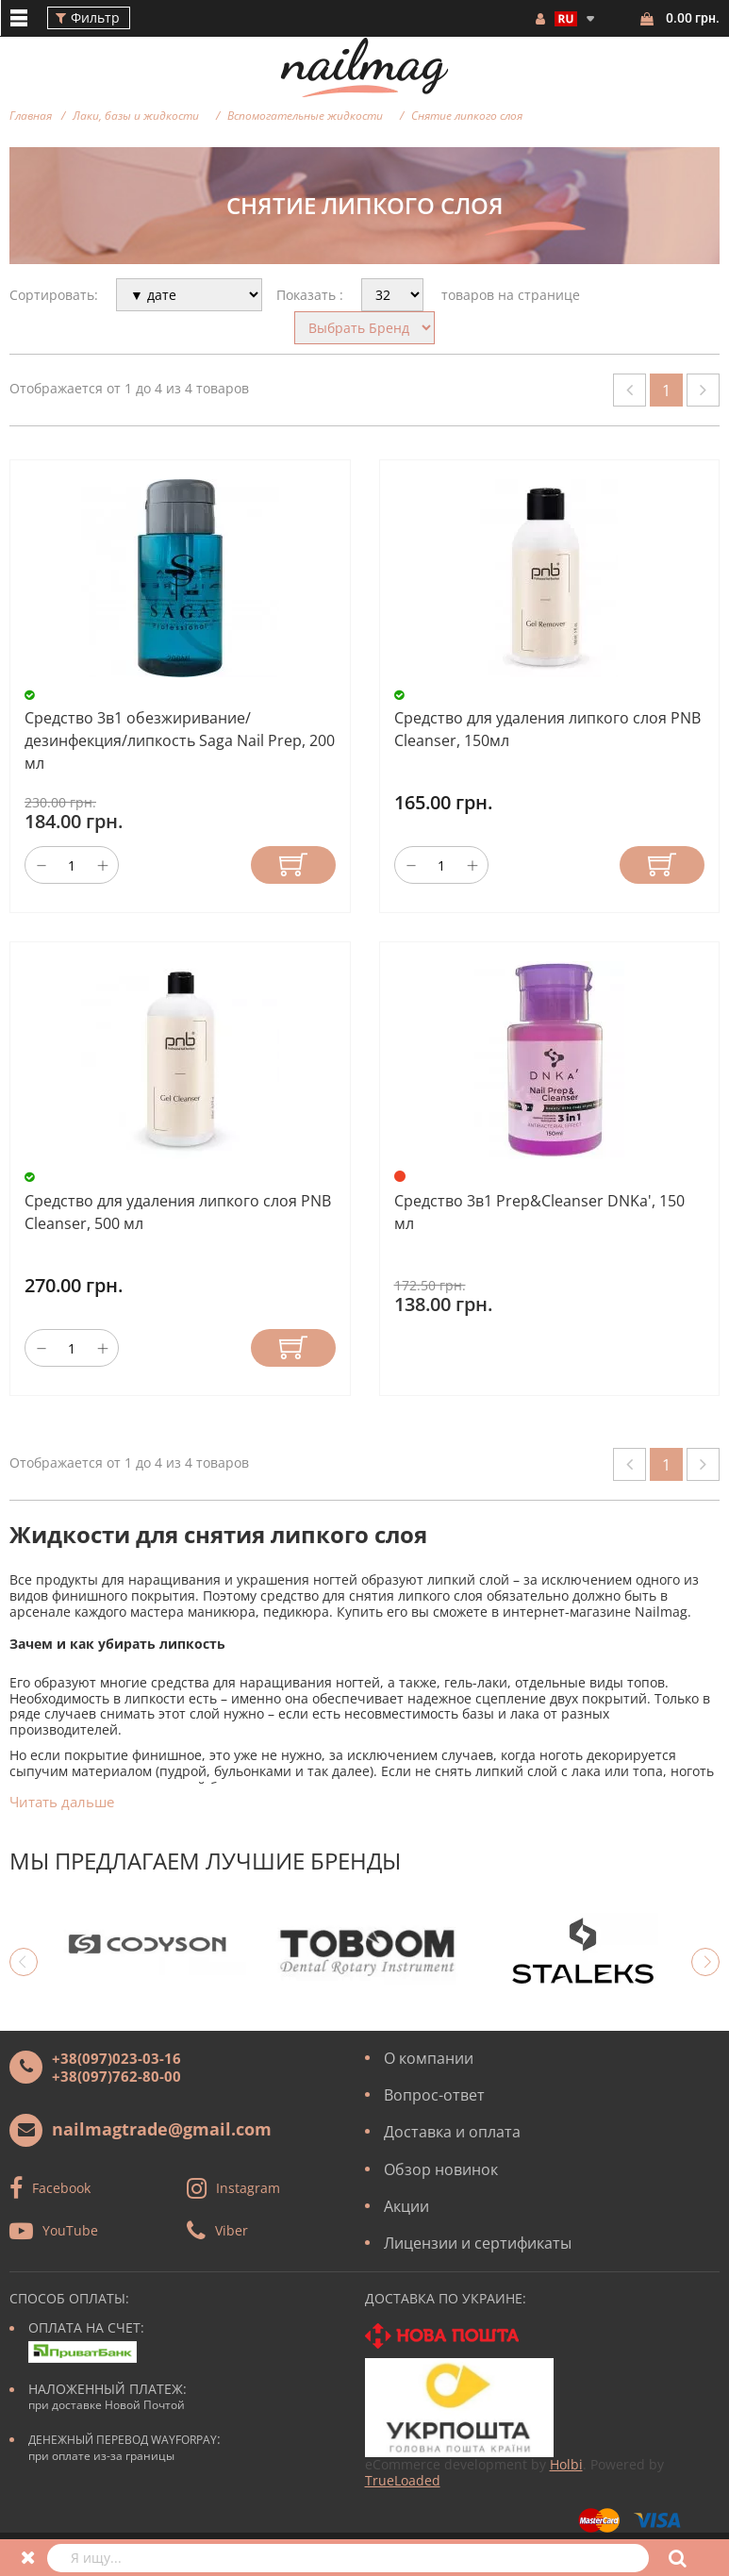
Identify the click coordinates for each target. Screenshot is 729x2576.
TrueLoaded (402, 2480)
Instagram (248, 2188)
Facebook (61, 2188)
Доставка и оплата (452, 2131)
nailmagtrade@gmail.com (162, 2129)
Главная (30, 116)
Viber (231, 2230)
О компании (428, 2058)
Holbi (566, 2464)
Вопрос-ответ (434, 2095)
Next (705, 1962)
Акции (406, 2206)
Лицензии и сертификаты (478, 2243)
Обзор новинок (441, 2169)
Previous (23, 1962)
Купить (293, 865)
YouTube (70, 2230)
